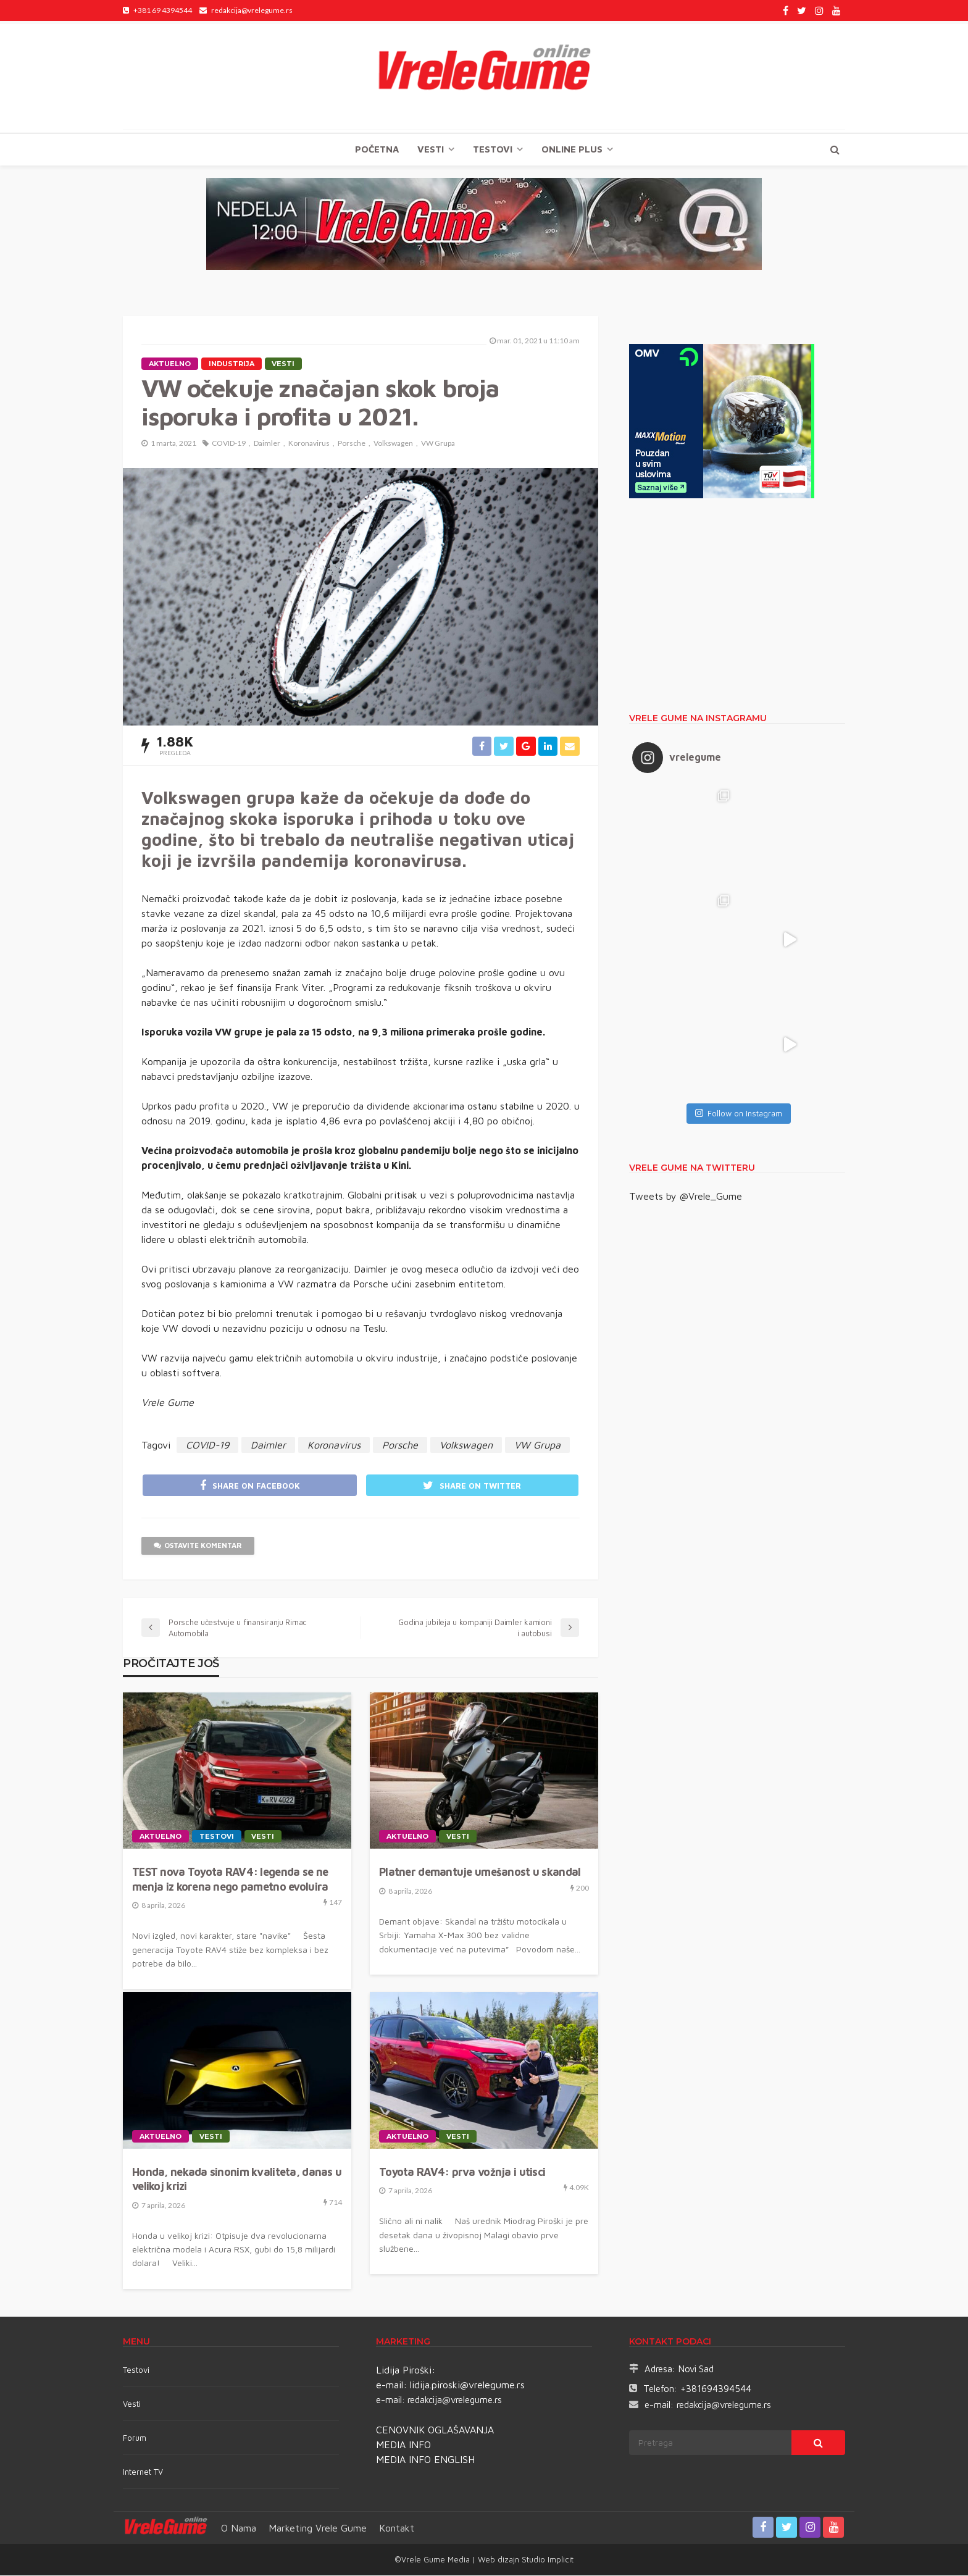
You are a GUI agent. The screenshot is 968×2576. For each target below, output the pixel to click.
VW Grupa (438, 443)
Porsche (351, 443)
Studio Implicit (546, 2560)
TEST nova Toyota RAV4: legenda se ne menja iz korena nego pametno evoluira (230, 1880)
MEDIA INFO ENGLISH (425, 2459)
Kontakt (396, 2528)
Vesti (430, 149)
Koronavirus (309, 443)
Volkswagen (393, 443)
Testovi (136, 2370)
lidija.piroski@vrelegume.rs (467, 2385)
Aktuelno (170, 363)
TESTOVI (492, 149)
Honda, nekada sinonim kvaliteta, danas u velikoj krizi (236, 2180)
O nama (238, 2528)
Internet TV (143, 2472)
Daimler (267, 443)
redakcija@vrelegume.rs (454, 2400)
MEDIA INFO (403, 2445)
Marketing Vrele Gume (318, 2528)
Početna (377, 149)
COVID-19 (229, 443)
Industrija (231, 363)
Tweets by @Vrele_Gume (685, 1196)
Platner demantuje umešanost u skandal (479, 1873)
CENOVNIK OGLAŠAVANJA (435, 2430)
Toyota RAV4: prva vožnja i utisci (462, 2173)
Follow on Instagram (738, 1113)
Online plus (572, 149)
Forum (134, 2438)
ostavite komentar (198, 1546)
